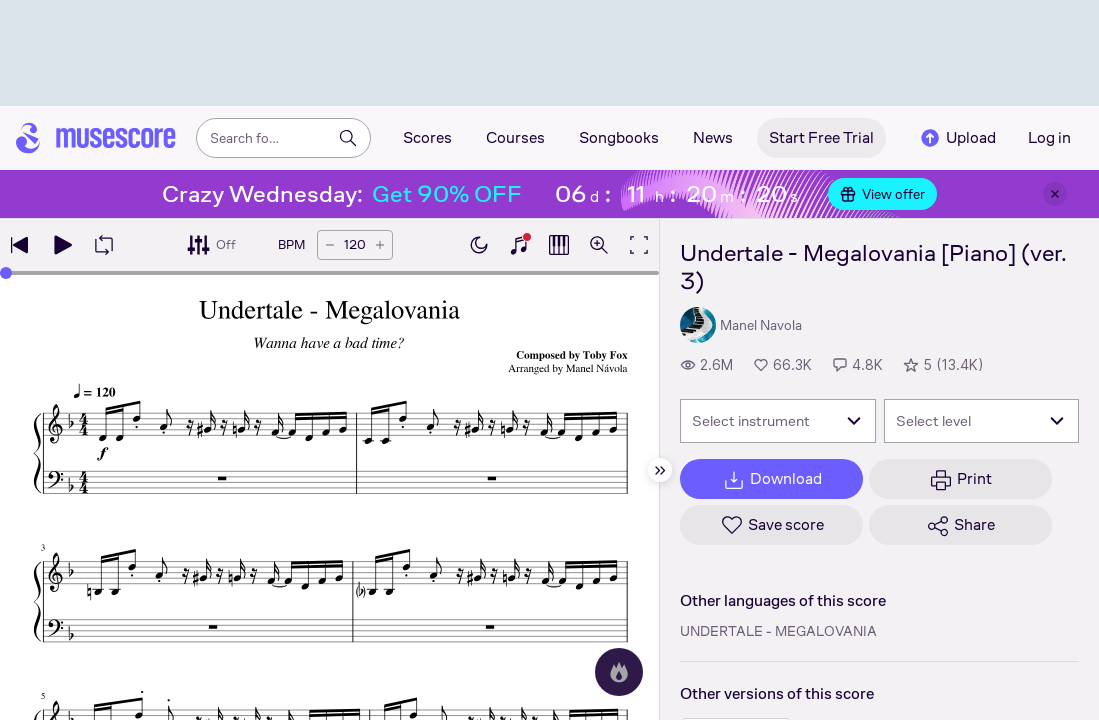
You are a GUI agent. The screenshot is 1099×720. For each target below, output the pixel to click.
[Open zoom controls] (599, 245)
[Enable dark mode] (479, 245)
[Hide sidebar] (660, 470)
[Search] (348, 138)
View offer (882, 194)
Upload (957, 138)
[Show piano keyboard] (519, 245)
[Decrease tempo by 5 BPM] (330, 245)
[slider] (6, 273)
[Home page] (96, 138)
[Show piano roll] (559, 245)
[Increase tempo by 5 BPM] (380, 245)
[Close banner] (1055, 194)
